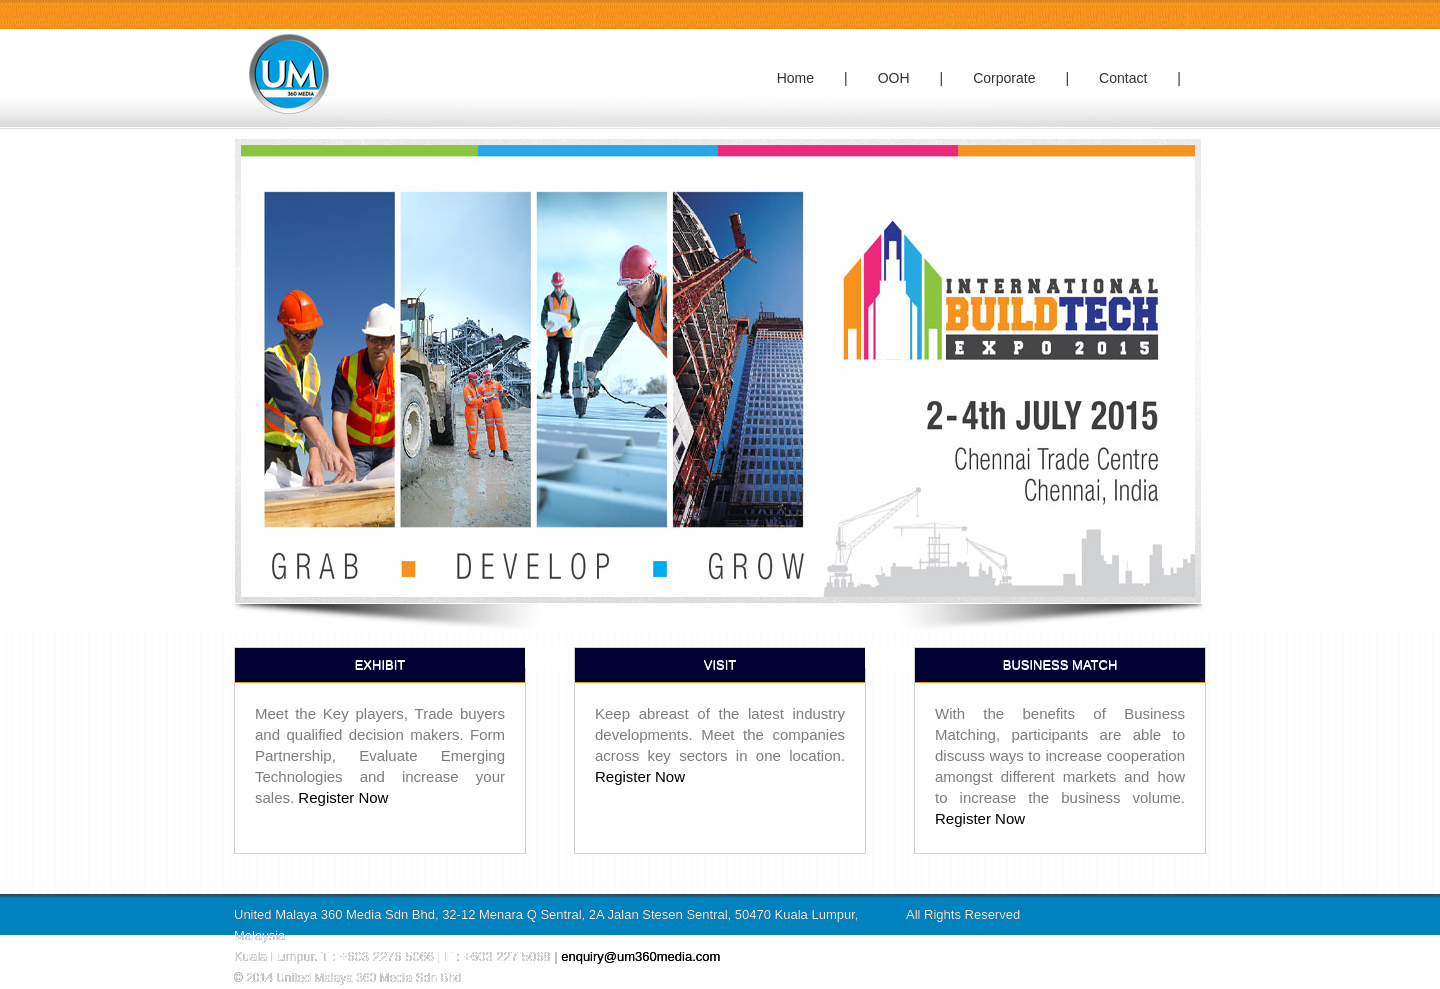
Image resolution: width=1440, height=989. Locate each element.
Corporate (1004, 78)
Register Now (343, 797)
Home (795, 78)
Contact (1123, 78)
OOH (894, 78)
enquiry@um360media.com (640, 956)
